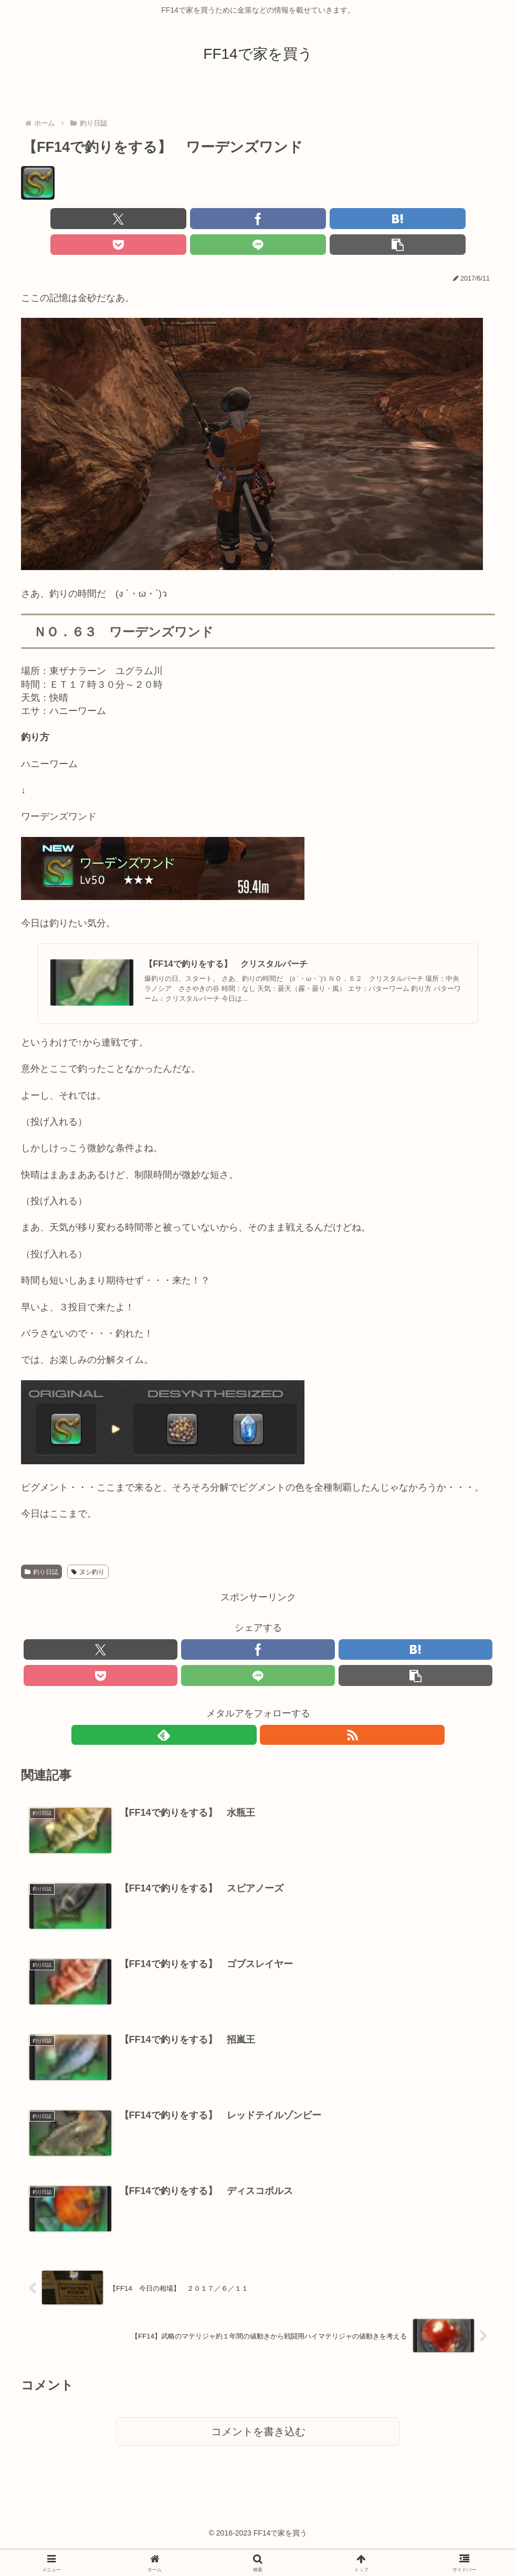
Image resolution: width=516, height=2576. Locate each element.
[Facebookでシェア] (138, 220)
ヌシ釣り (87, 1550)
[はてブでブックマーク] (218, 220)
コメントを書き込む (258, 2419)
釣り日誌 (41, 1550)
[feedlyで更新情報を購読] (246, 1719)
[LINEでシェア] (377, 220)
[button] (456, 220)
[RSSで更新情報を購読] (270, 1719)
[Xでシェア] (59, 220)
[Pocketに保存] (297, 220)
